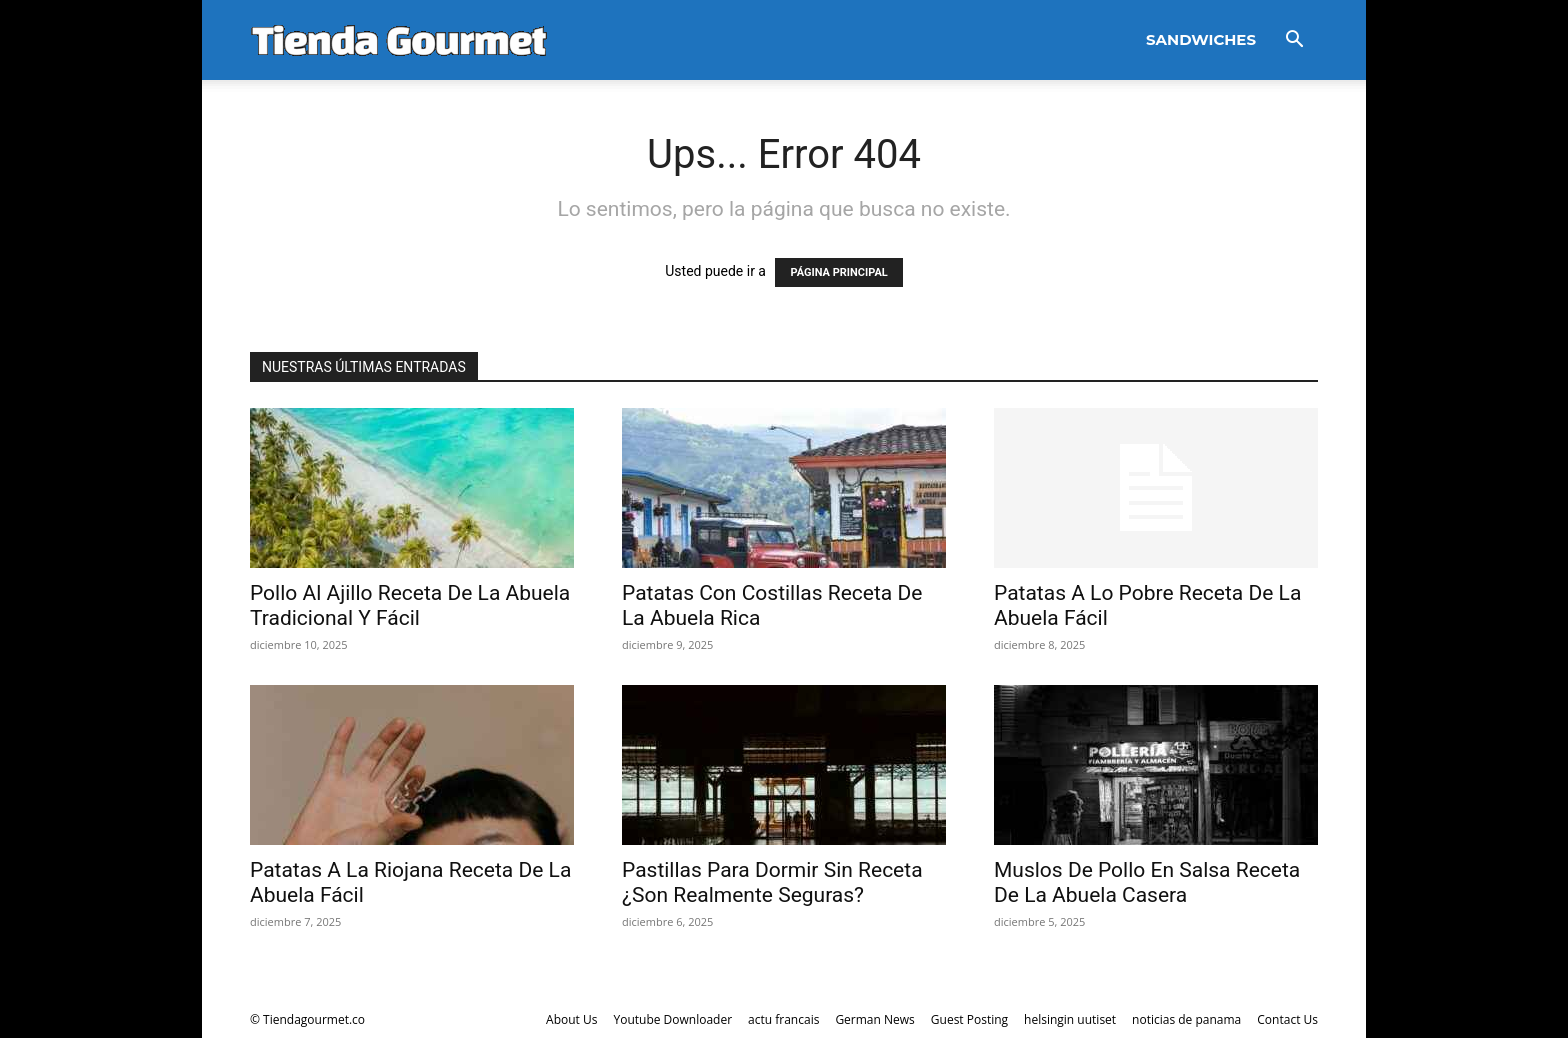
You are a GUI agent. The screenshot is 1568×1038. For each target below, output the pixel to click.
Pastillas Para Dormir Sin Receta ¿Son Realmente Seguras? (772, 882)
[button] (1294, 41)
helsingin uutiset (1070, 1019)
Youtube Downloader (672, 1019)
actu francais (783, 1019)
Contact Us (1287, 1019)
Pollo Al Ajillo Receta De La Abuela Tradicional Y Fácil (410, 605)
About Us (571, 1019)
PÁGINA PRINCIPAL (838, 272)
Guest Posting (969, 1019)
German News (874, 1019)
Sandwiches (1201, 39)
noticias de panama (1186, 1019)
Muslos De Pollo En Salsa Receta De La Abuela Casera (1147, 882)
